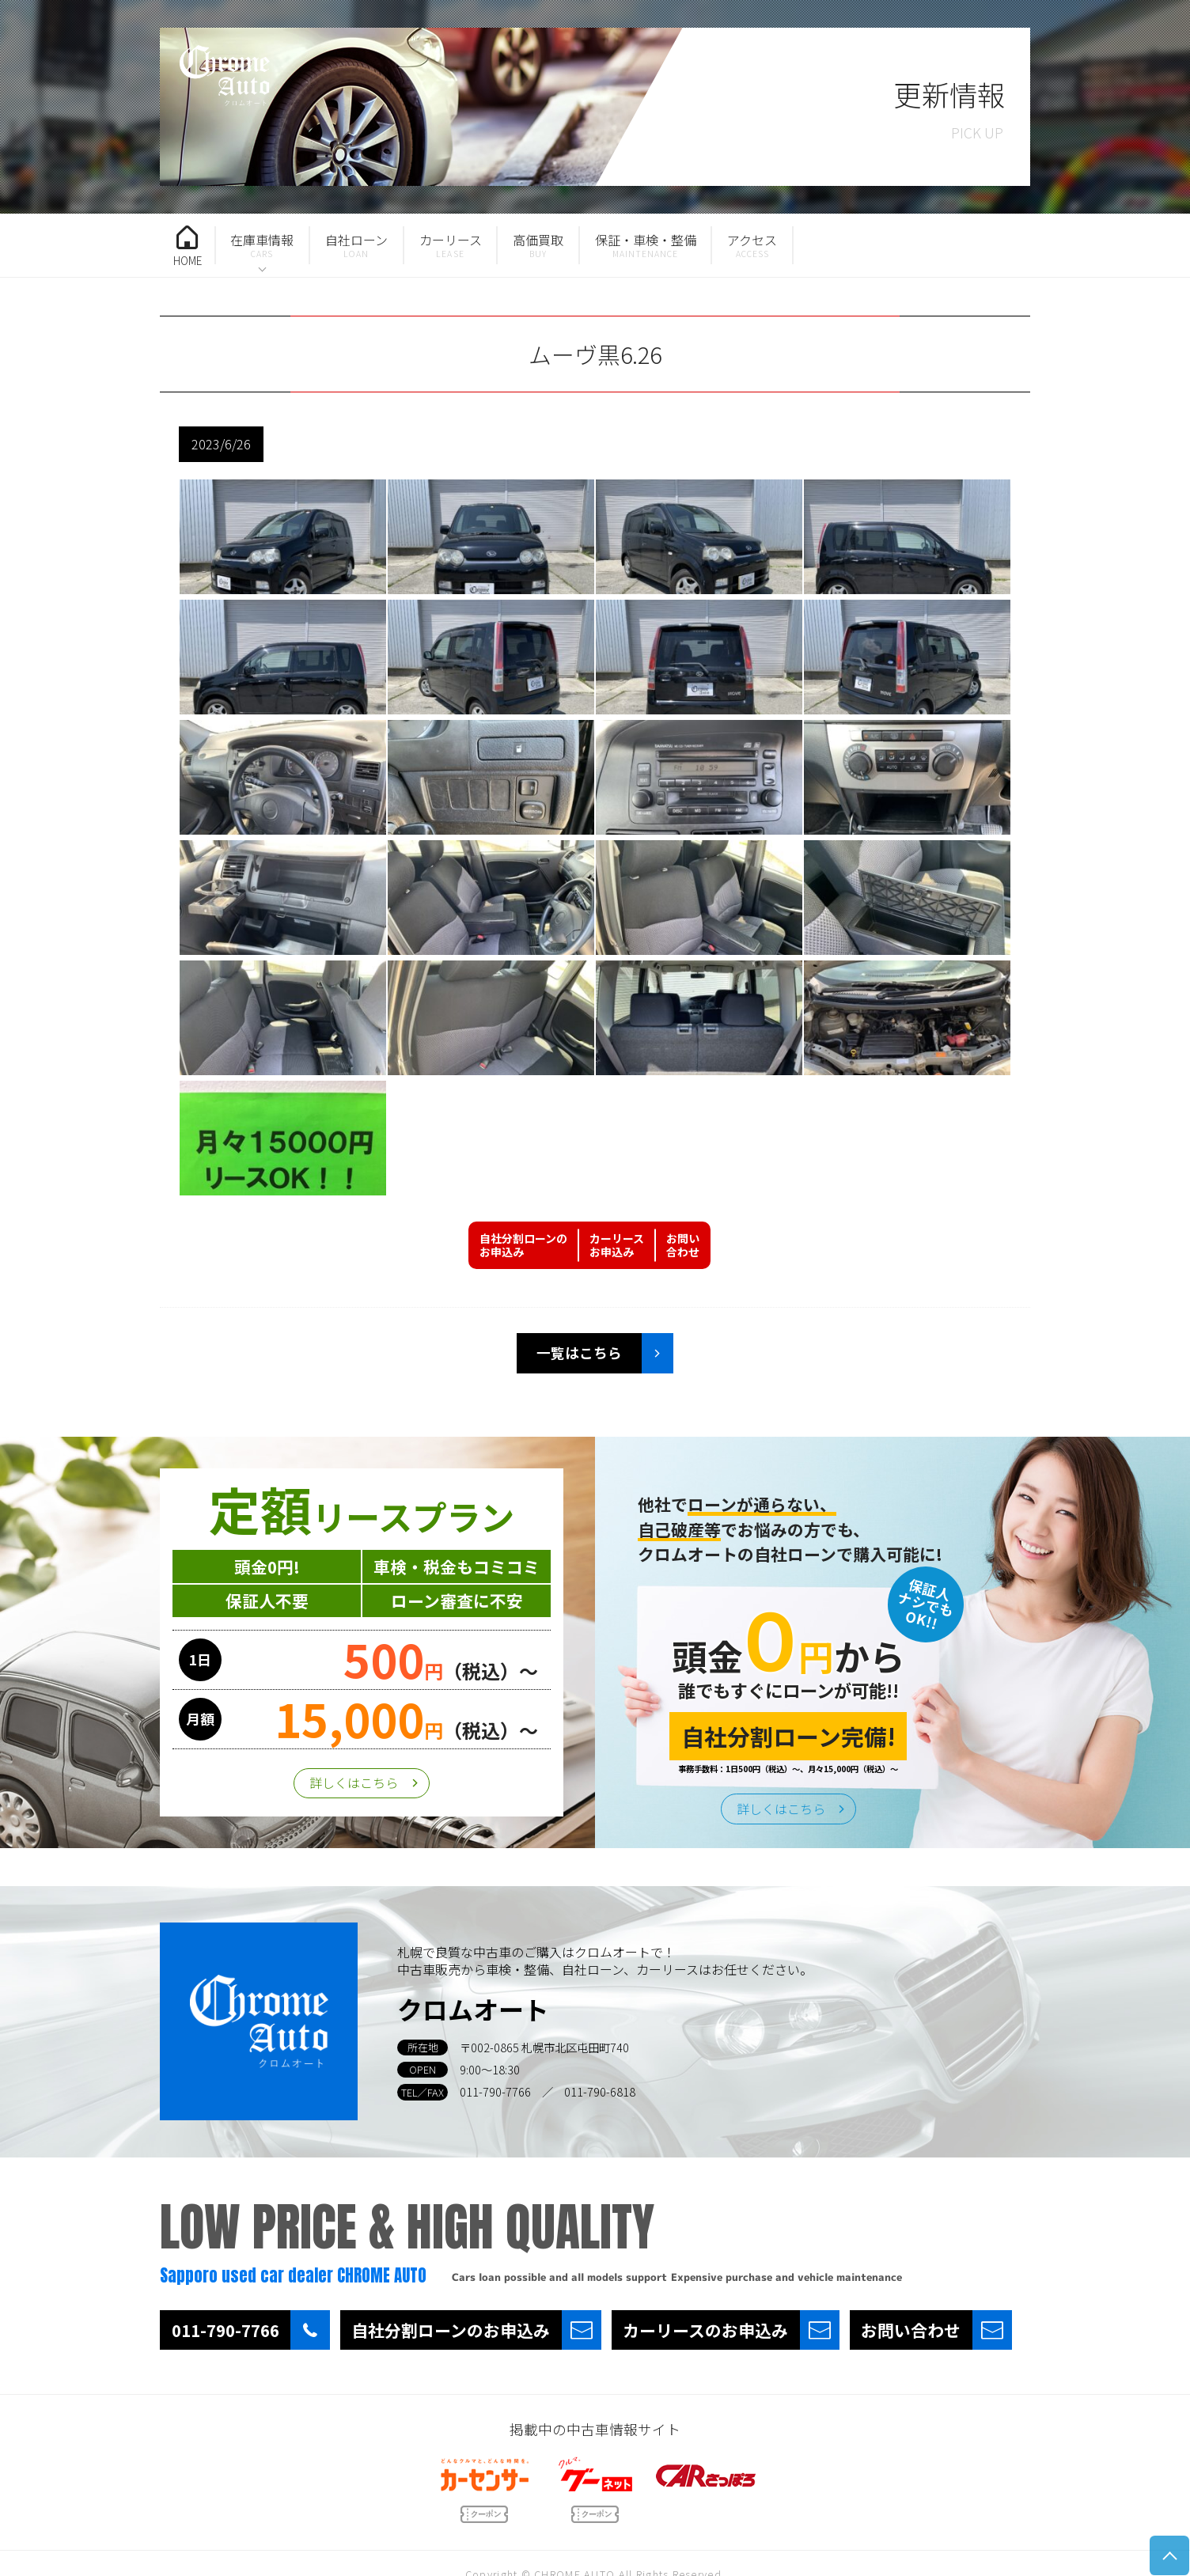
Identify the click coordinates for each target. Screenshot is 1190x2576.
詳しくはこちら (353, 1782)
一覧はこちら (579, 1352)
